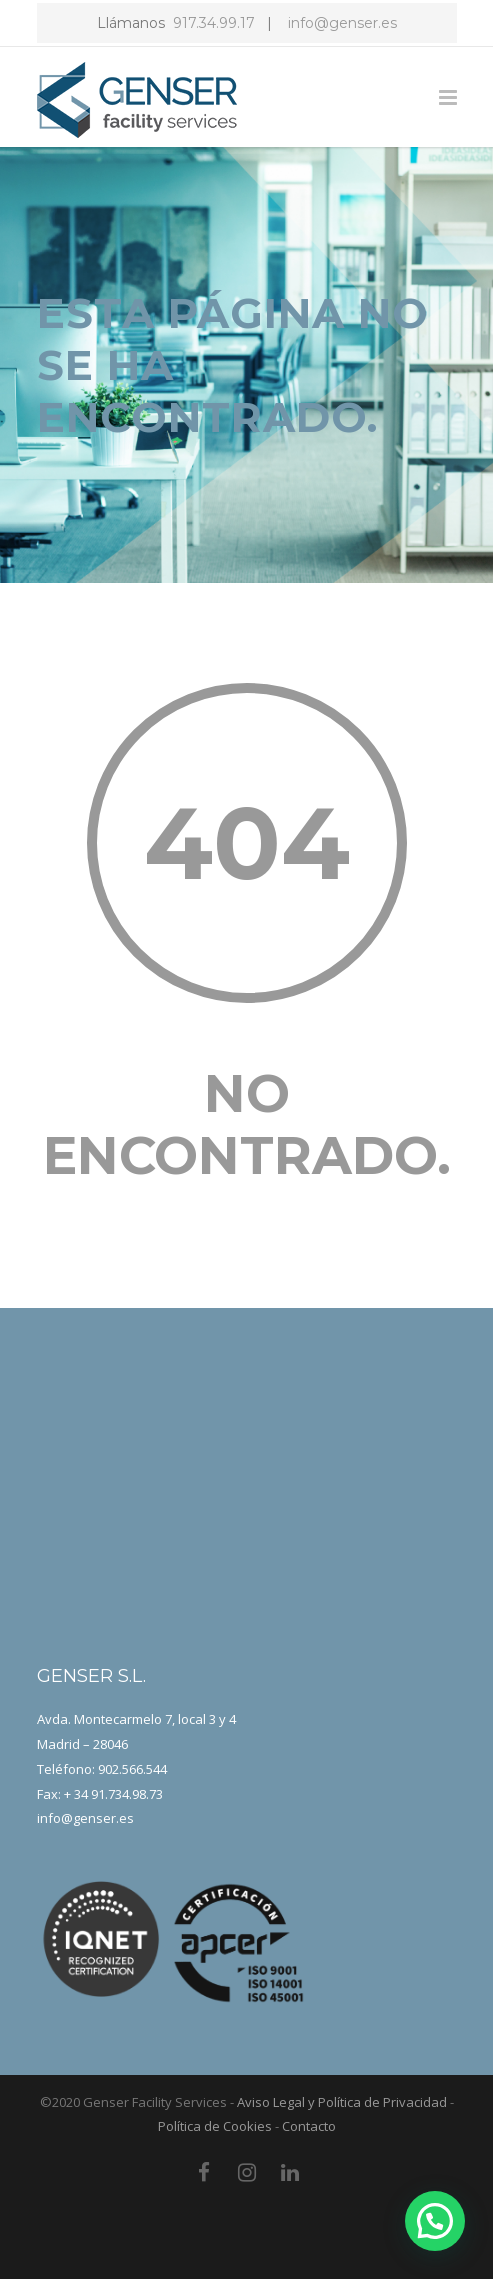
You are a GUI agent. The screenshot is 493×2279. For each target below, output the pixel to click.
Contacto (309, 2126)
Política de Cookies (215, 2126)
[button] (435, 2221)
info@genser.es (340, 23)
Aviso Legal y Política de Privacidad (342, 2102)
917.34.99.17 (214, 23)
